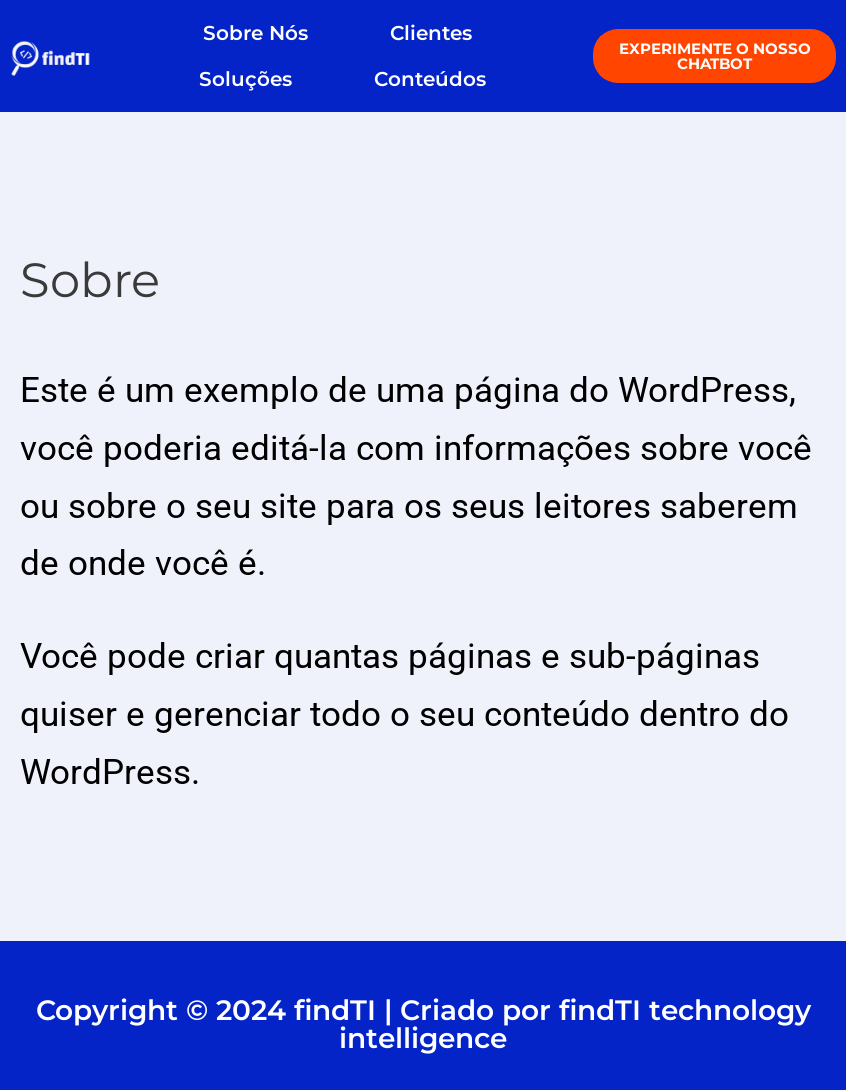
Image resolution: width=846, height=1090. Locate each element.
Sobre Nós (255, 33)
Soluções (245, 79)
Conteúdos (430, 79)
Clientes (436, 33)
